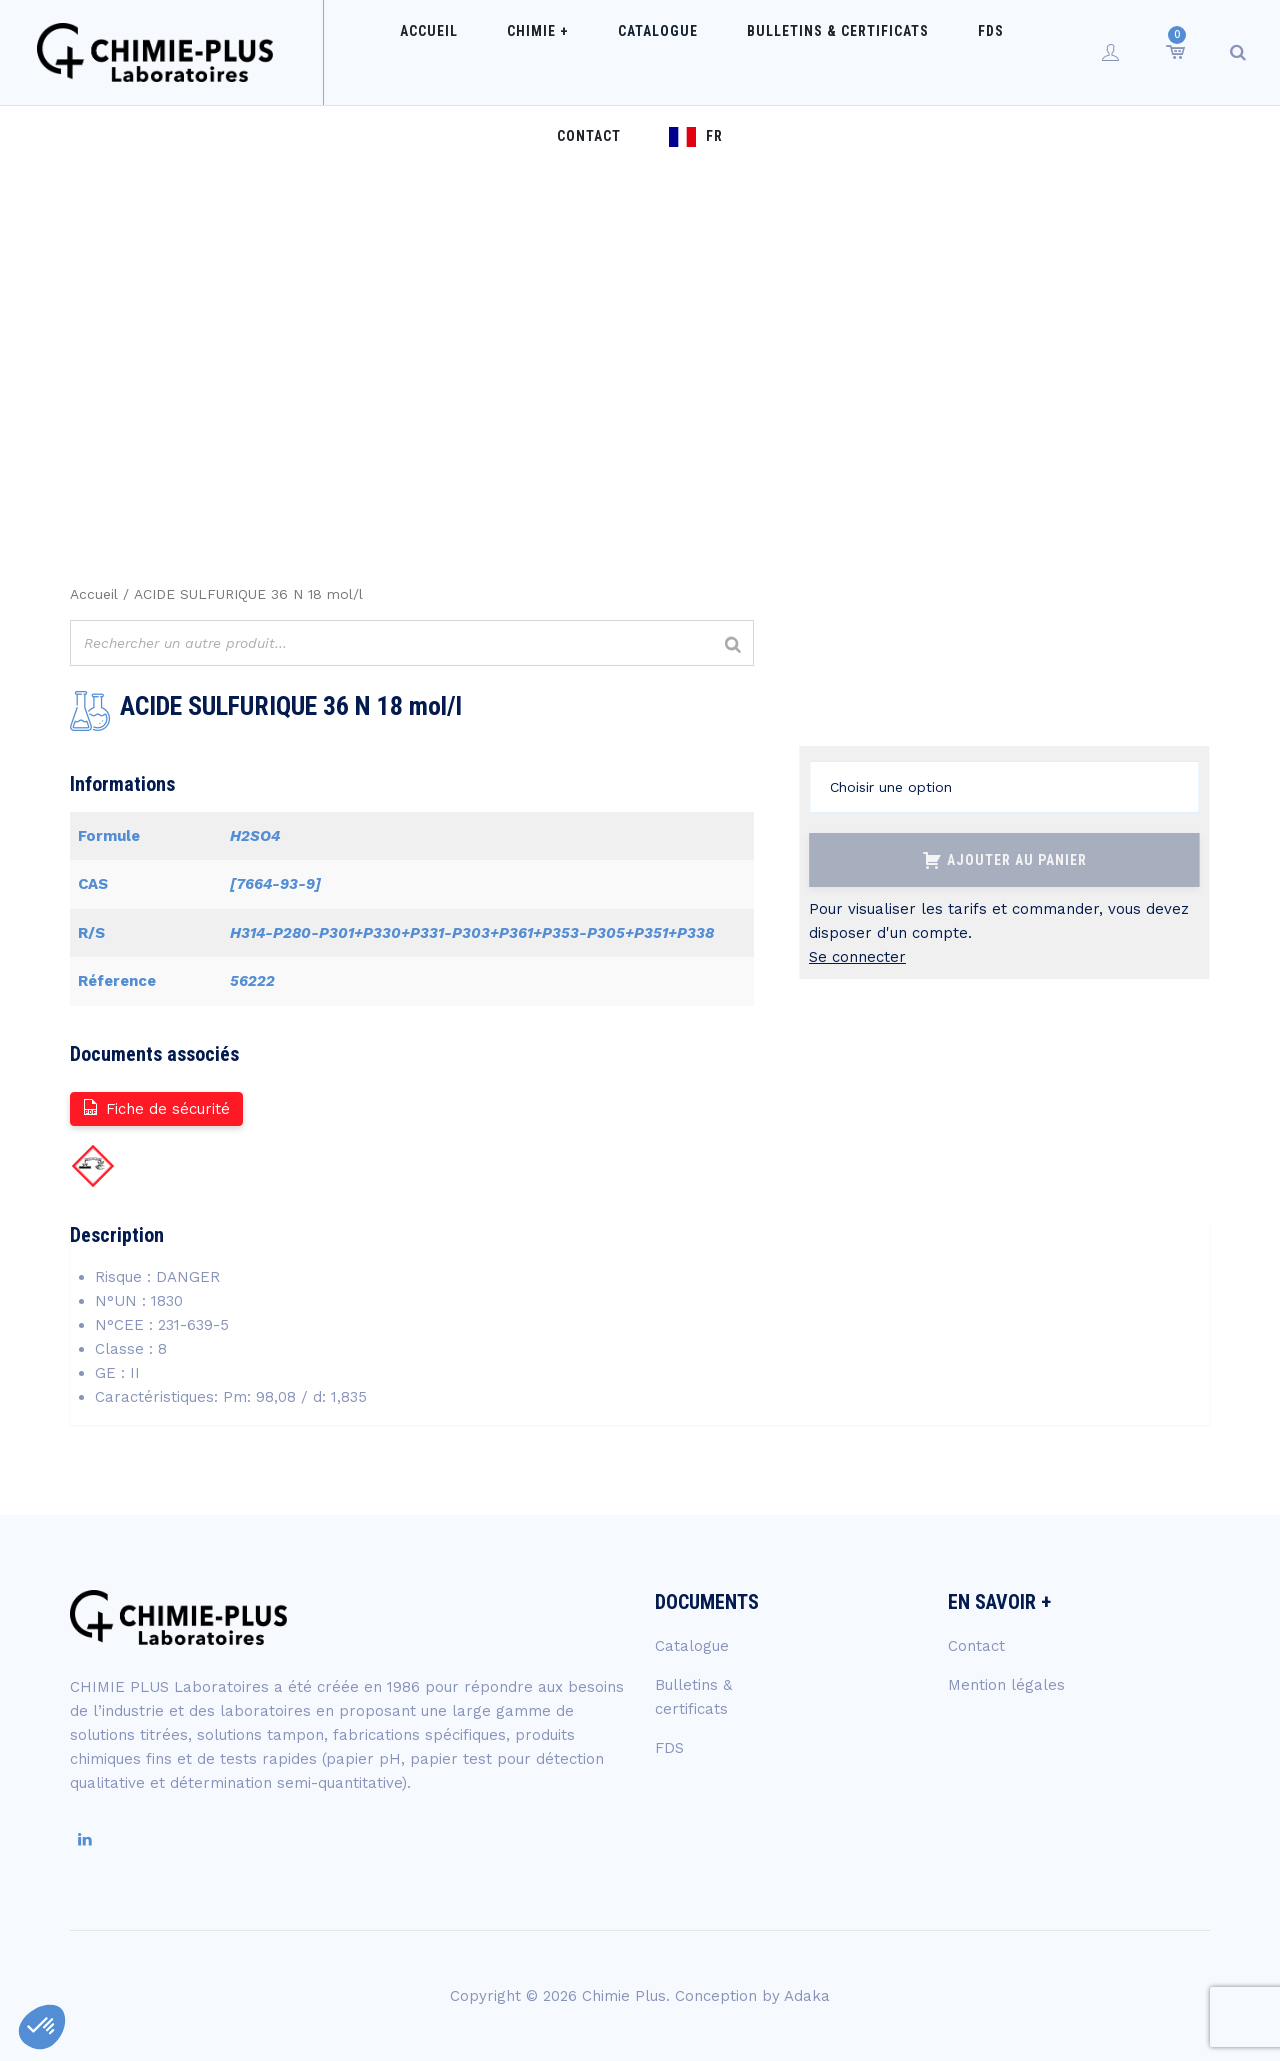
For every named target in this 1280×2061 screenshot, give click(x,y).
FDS (874, 52)
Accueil (392, 52)
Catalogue (581, 52)
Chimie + (481, 52)
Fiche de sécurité (155, 1107)
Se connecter (857, 957)
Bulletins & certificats (741, 52)
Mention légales (1006, 1685)
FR (1054, 52)
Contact (948, 52)
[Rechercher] (733, 645)
